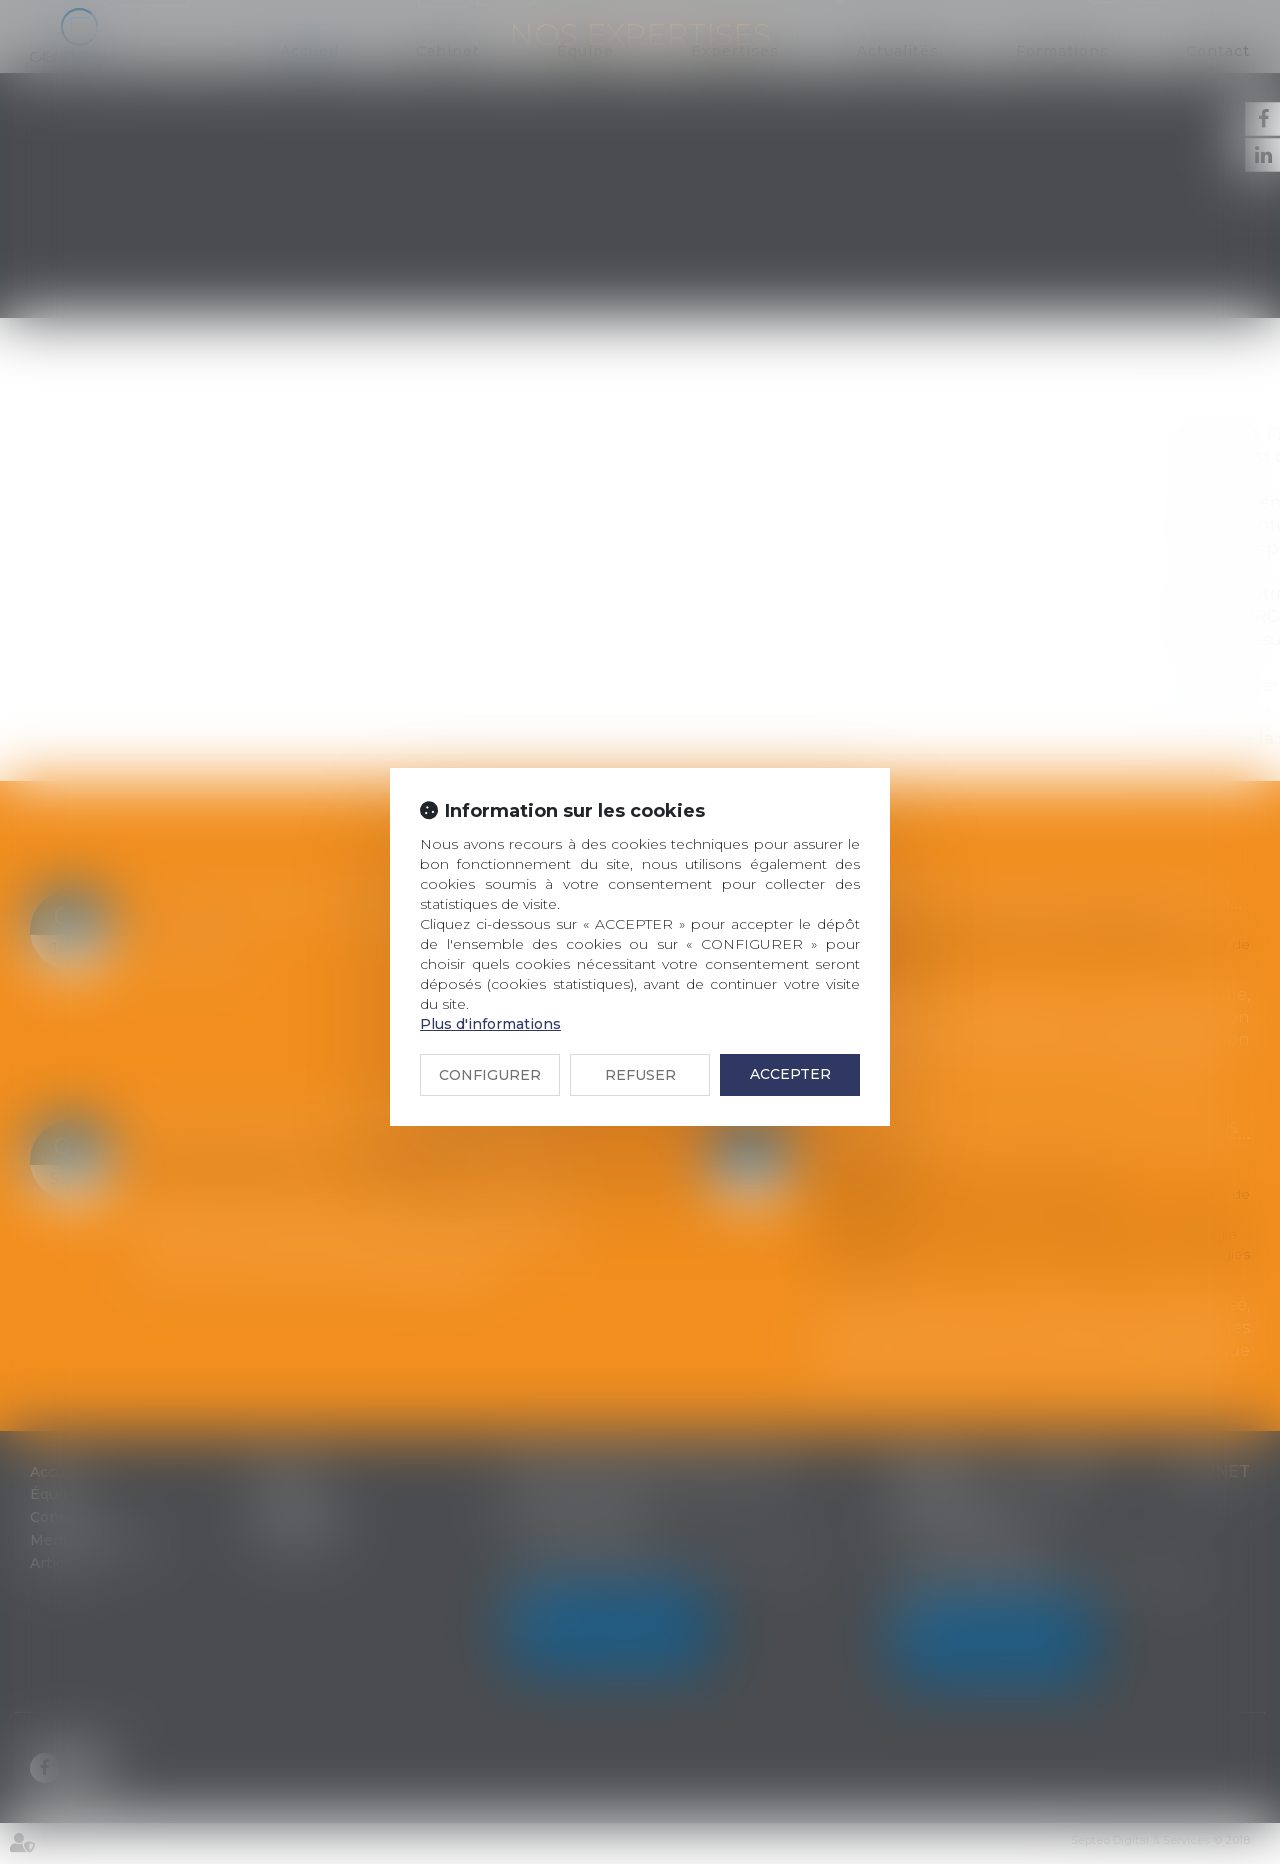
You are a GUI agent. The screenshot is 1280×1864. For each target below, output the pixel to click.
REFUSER (640, 1075)
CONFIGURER (490, 1075)
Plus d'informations (490, 1024)
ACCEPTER (790, 1074)
